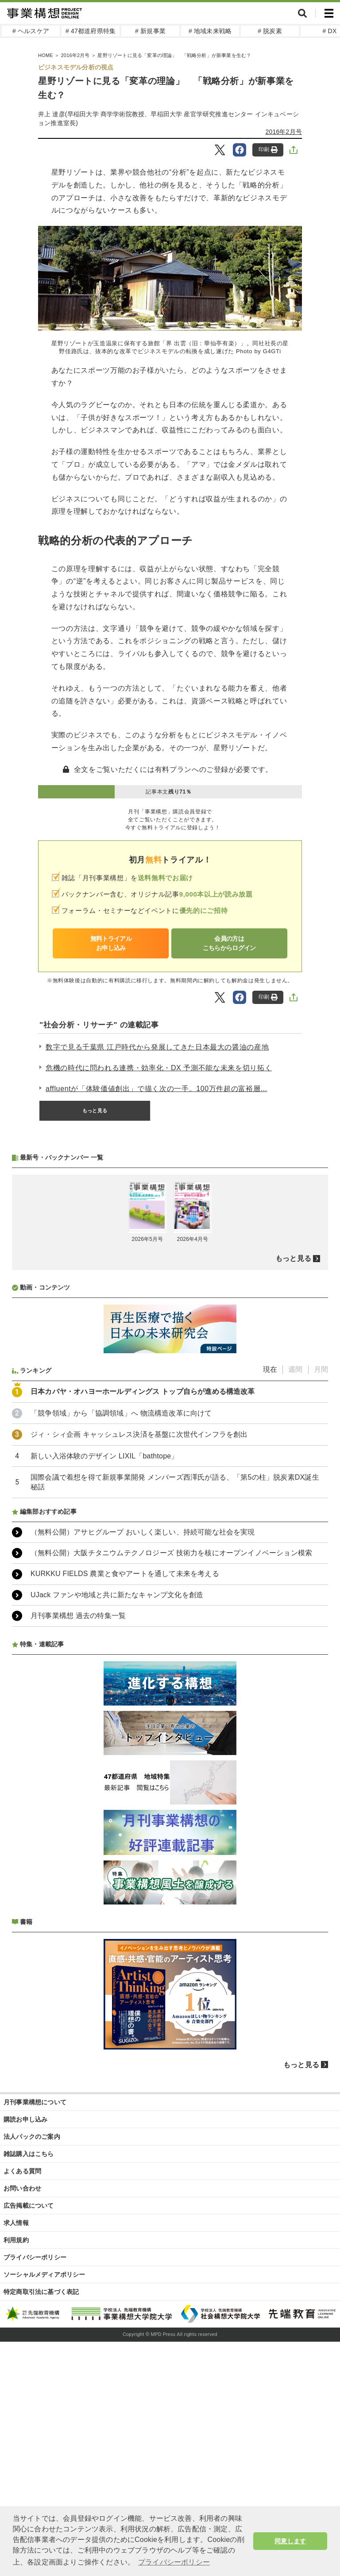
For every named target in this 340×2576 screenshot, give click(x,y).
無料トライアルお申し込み (110, 943)
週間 (295, 1603)
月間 (321, 1603)
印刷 (268, 149)
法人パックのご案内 (32, 2370)
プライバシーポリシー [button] (174, 2562)
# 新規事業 (150, 30)
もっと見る (94, 1110)
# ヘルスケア (30, 30)
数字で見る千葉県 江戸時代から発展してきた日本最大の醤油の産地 (157, 1047)
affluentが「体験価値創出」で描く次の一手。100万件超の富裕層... (156, 1088)
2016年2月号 (284, 131)
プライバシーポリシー (35, 2491)
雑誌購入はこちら (29, 2388)
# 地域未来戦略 (210, 30)
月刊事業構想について (35, 2336)
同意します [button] (290, 2541)
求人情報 (16, 2457)
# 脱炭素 (270, 30)
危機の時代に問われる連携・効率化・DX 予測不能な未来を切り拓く (159, 1068)
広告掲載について (29, 2439)
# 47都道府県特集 (91, 30)
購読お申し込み (25, 2353)
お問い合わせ (22, 2422)
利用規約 (16, 2474)
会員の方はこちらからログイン (229, 943)
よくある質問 (22, 2405)
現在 (270, 1603)
